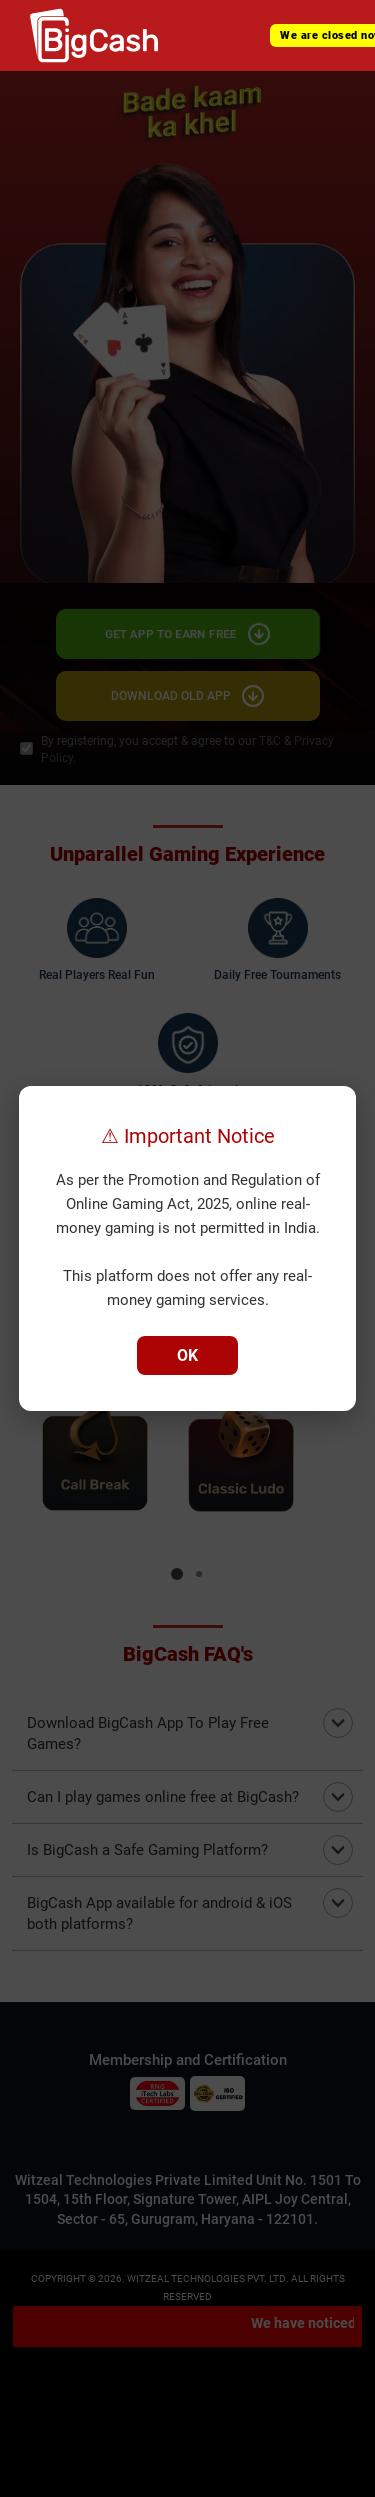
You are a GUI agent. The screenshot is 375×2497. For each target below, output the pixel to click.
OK (187, 1355)
